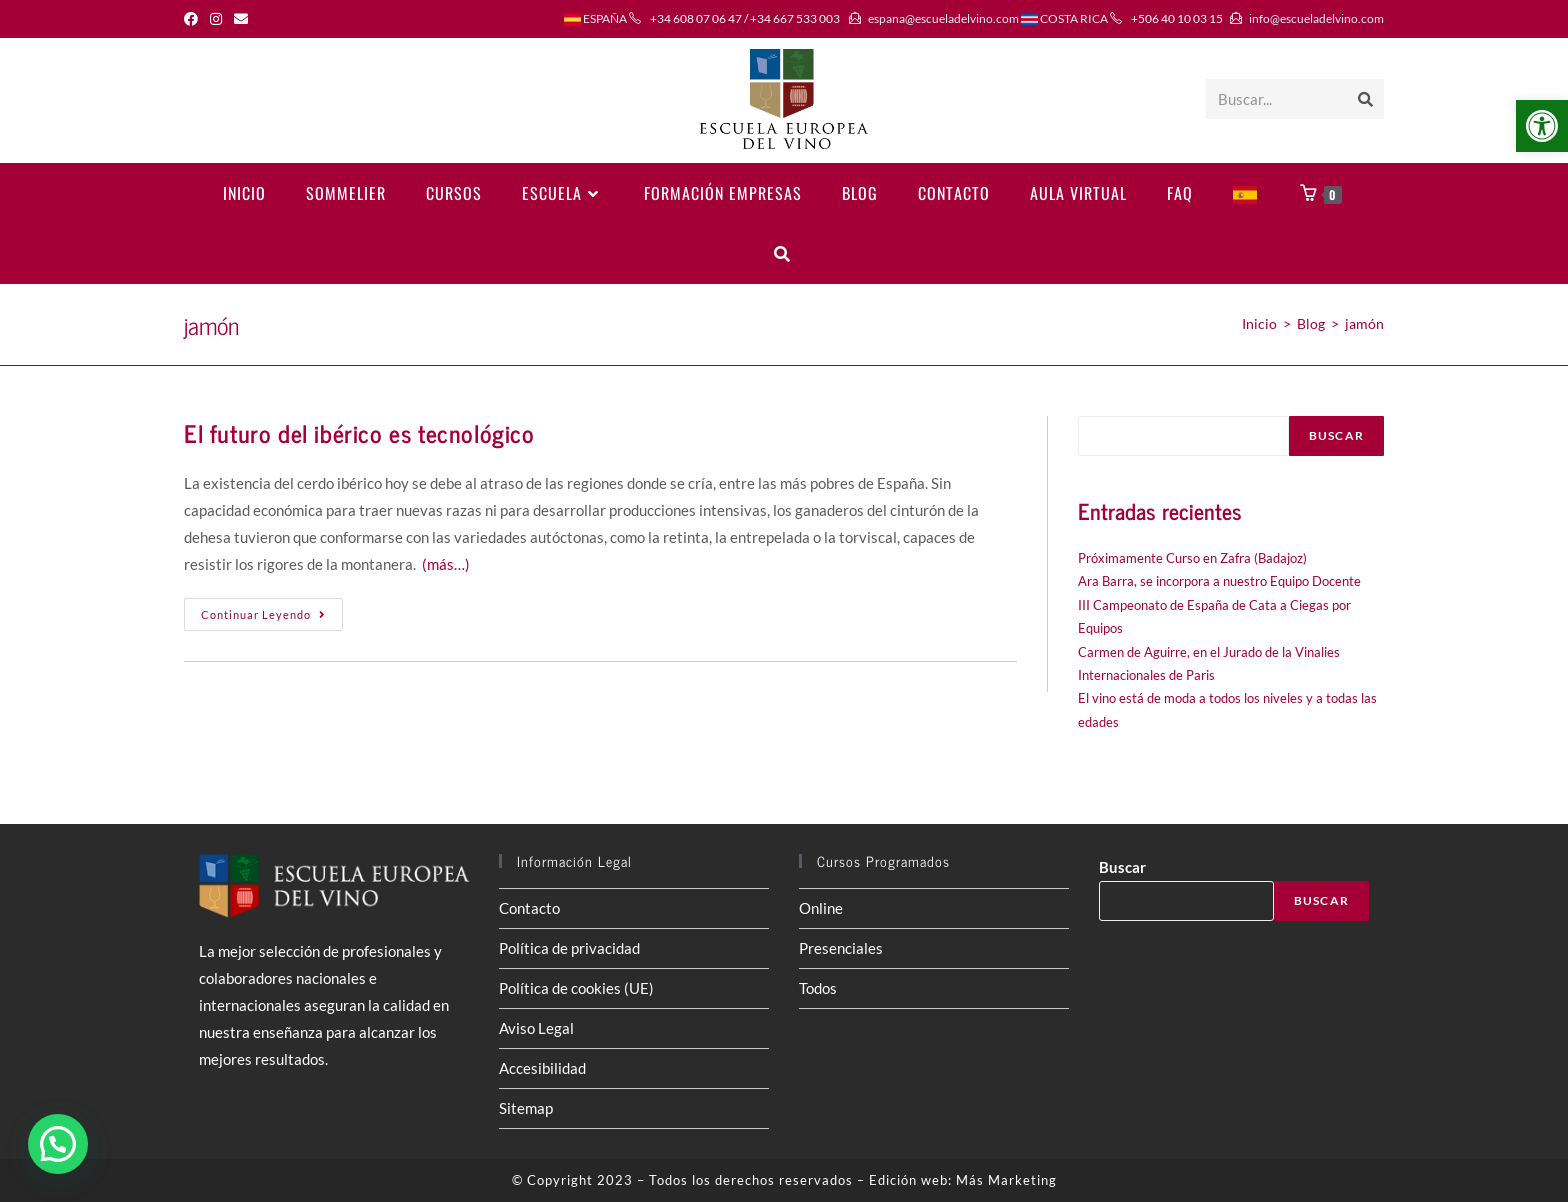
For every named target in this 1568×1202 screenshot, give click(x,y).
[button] (1542, 126)
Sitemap (526, 1108)
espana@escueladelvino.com (943, 18)
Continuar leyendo (272, 618)
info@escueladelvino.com (1316, 18)
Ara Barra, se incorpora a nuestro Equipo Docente (1219, 581)
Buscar (1336, 435)
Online (821, 908)
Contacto (529, 908)
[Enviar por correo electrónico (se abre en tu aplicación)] (241, 19)
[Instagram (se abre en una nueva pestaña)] (216, 19)
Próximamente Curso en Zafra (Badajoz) (1192, 558)
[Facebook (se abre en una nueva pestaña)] (194, 19)
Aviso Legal (536, 1028)
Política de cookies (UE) (576, 988)
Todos (818, 988)
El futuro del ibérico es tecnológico (359, 432)
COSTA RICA (1064, 18)
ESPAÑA (595, 18)
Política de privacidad (569, 948)
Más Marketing (1006, 1180)
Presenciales (841, 948)
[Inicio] (1259, 323)
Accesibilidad (542, 1068)
